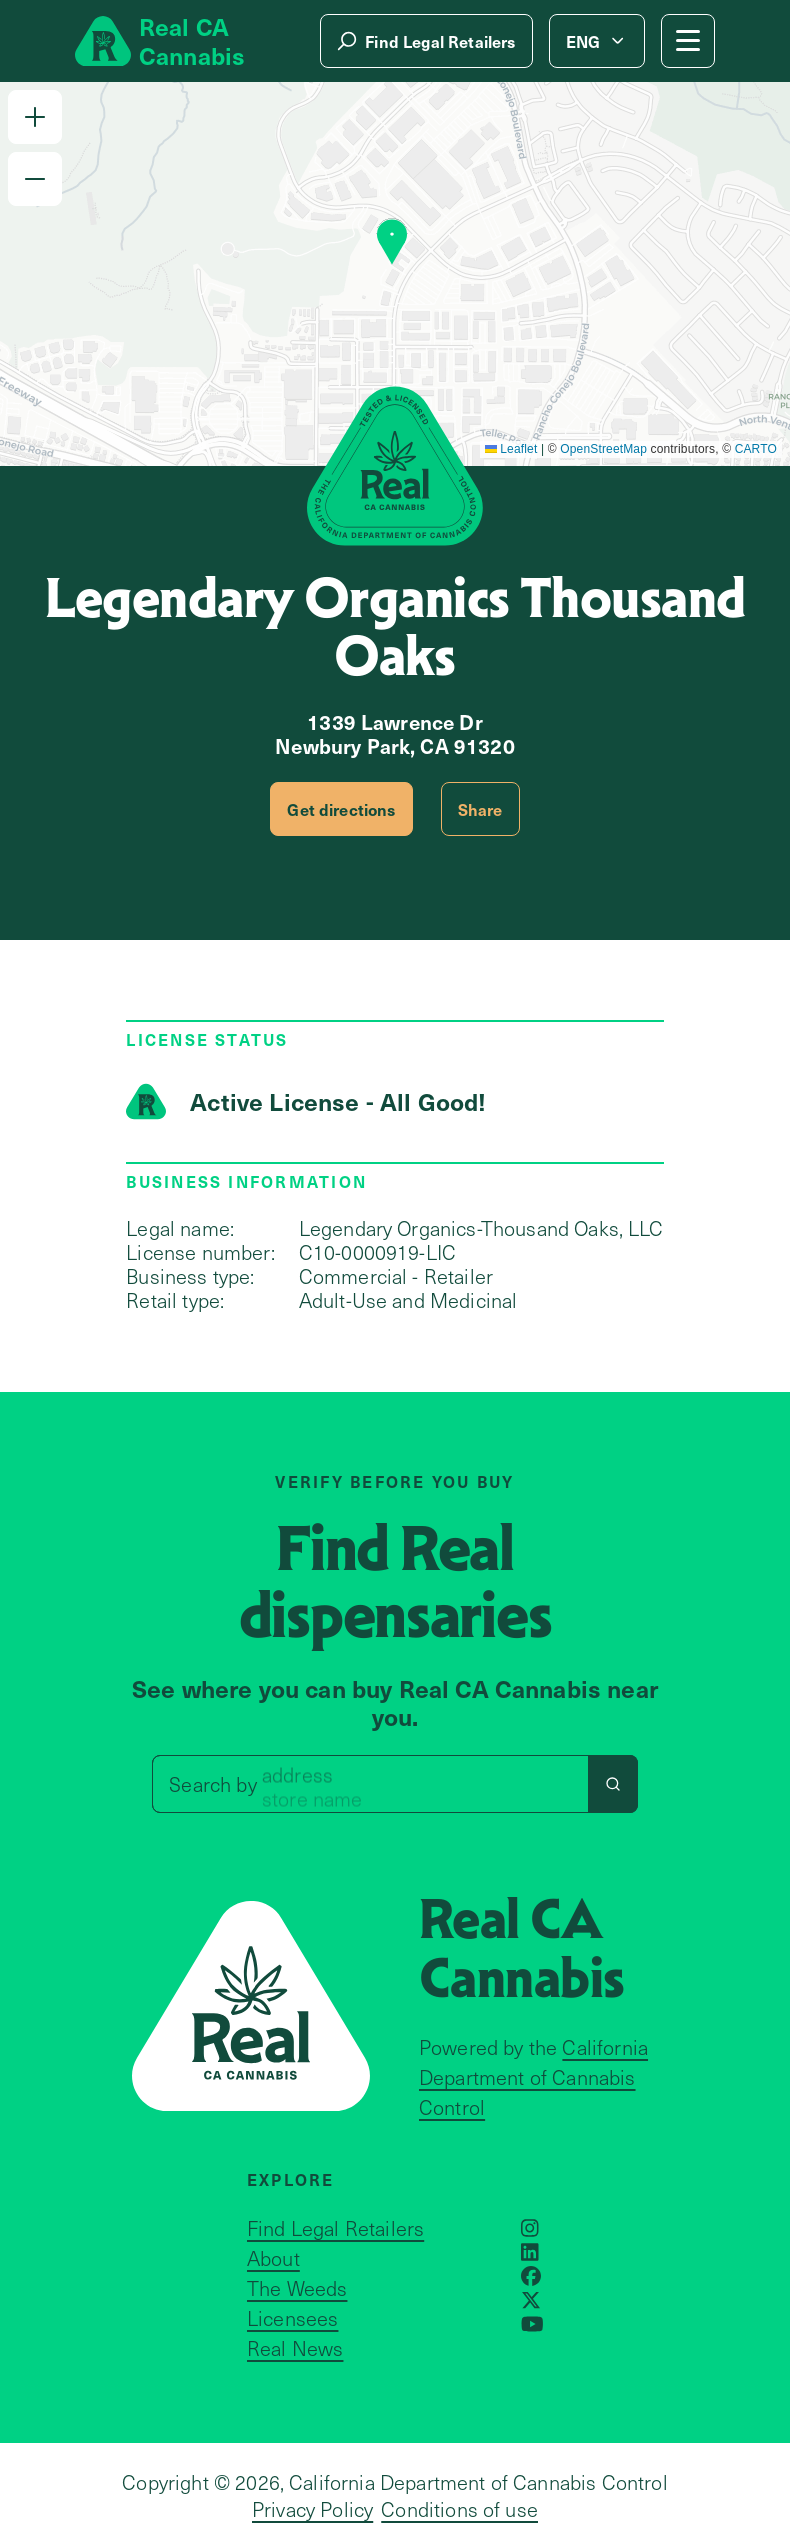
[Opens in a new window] (530, 2228)
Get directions (341, 809)
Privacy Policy (312, 2509)
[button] (35, 117)
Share (480, 809)
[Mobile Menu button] (688, 41)
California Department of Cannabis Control (533, 2077)
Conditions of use (459, 2509)
